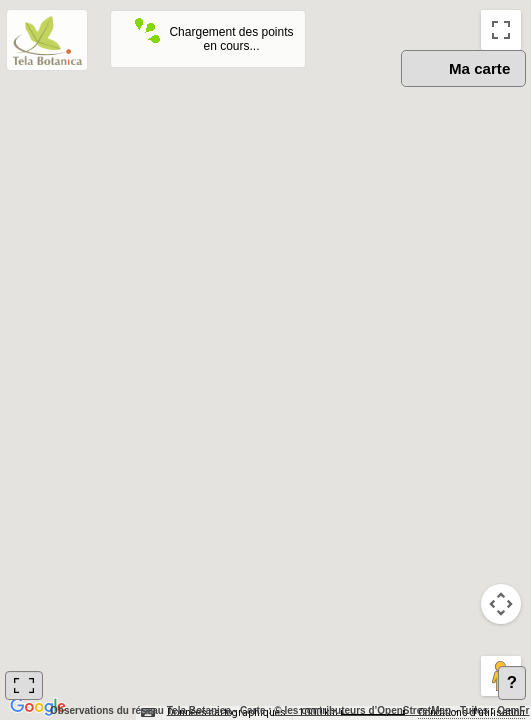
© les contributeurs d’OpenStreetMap (362, 710)
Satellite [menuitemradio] (472, 90)
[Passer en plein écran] (501, 30)
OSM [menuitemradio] (318, 90)
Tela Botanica (199, 710)
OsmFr (513, 710)
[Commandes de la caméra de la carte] (501, 604)
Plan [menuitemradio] (389, 90)
